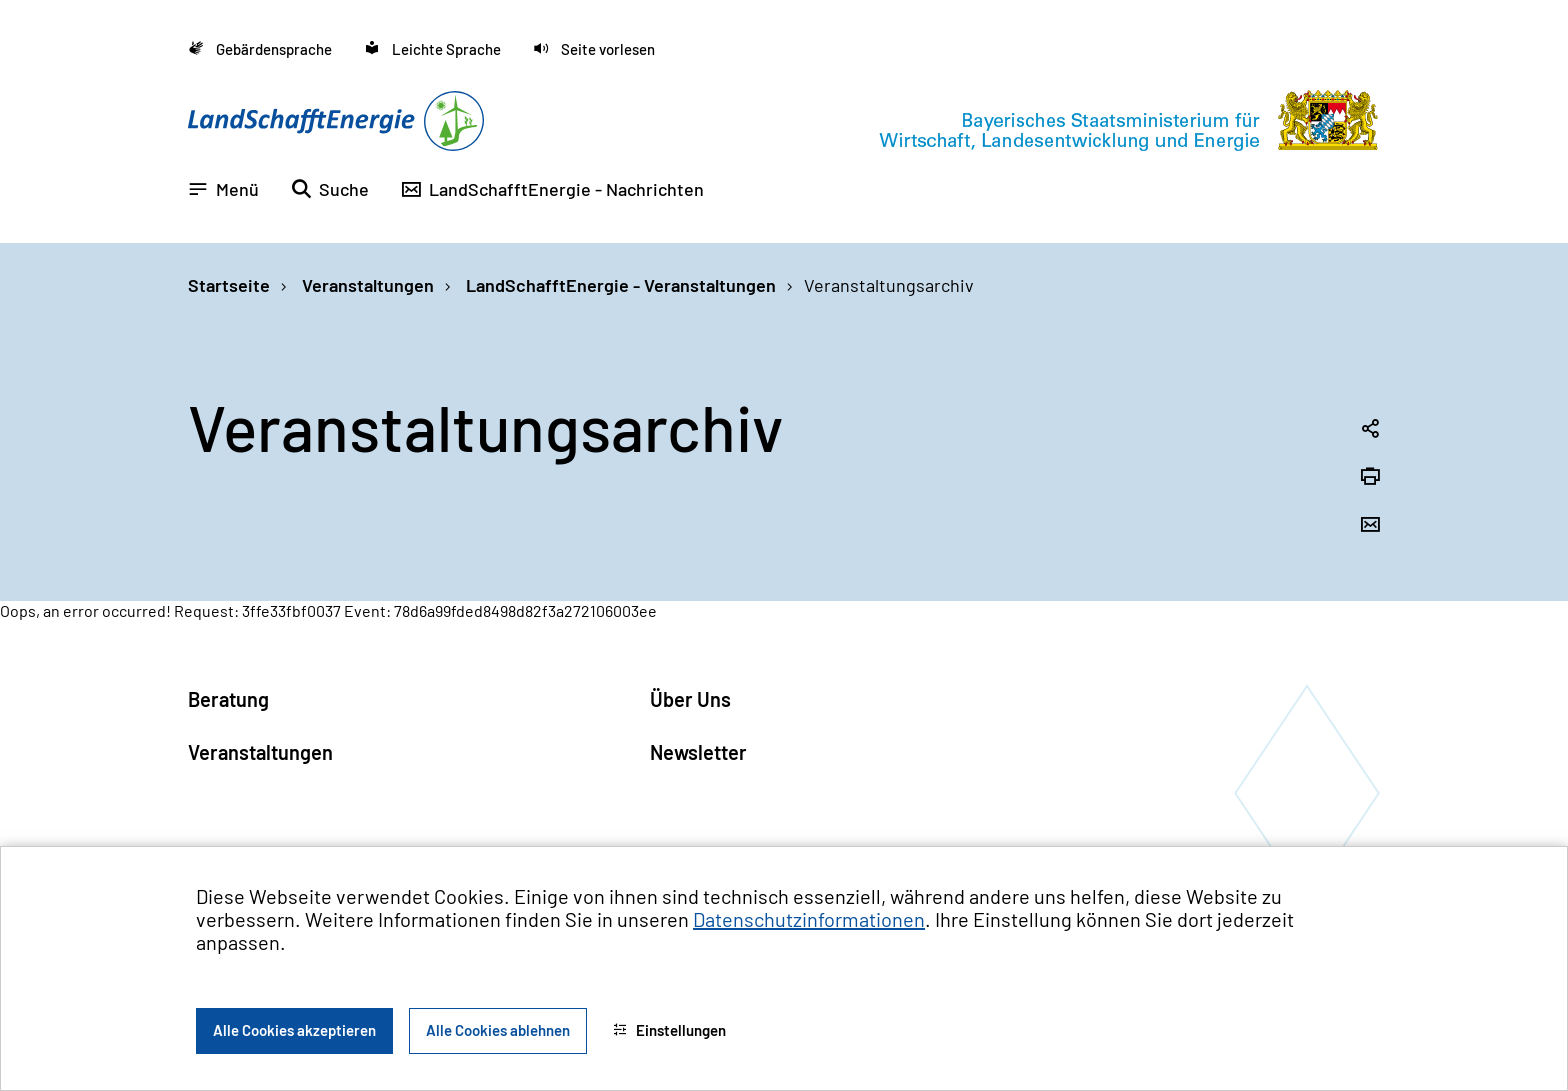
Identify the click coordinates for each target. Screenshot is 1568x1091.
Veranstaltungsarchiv (889, 285)
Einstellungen (669, 1030)
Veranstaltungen (366, 285)
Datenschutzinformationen (809, 919)
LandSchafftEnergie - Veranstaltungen (619, 285)
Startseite (229, 285)
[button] (594, 49)
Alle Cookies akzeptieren (294, 1030)
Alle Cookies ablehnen (498, 1030)
